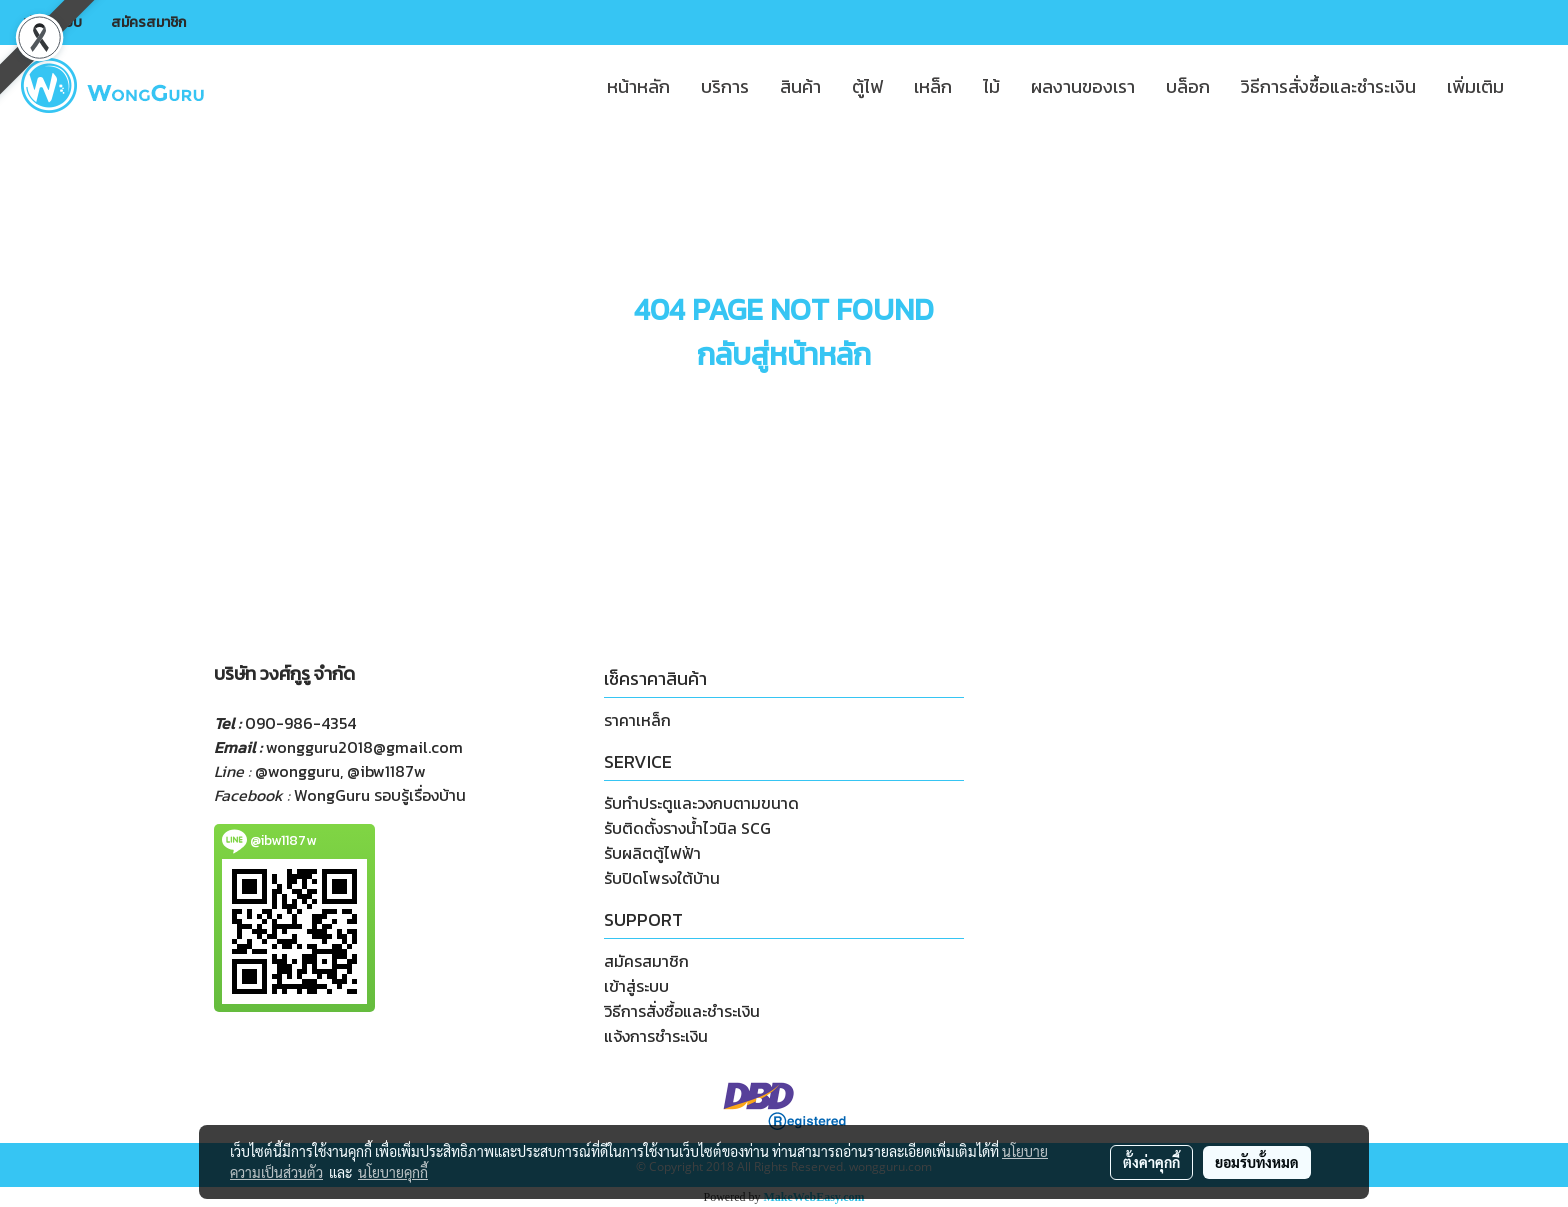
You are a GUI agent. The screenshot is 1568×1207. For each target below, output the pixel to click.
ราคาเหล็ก (637, 720)
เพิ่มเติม (1475, 86)
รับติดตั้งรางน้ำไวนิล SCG (687, 828)
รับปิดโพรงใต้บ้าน (662, 878)
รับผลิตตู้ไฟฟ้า (652, 853)
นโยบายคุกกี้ (393, 1172)
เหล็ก (933, 86)
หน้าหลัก (638, 86)
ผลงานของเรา (1083, 86)
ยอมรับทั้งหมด (1257, 1162)
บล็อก (1188, 86)
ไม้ (991, 86)
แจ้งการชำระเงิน (656, 1036)
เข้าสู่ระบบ (52, 22)
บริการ (725, 86)
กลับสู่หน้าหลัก (784, 354)
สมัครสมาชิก (148, 22)
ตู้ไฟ (867, 86)
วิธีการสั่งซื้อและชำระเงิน (1328, 86)
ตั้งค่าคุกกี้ (1151, 1162)
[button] (1537, 86)
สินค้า (800, 86)
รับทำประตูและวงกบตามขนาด (701, 803)
